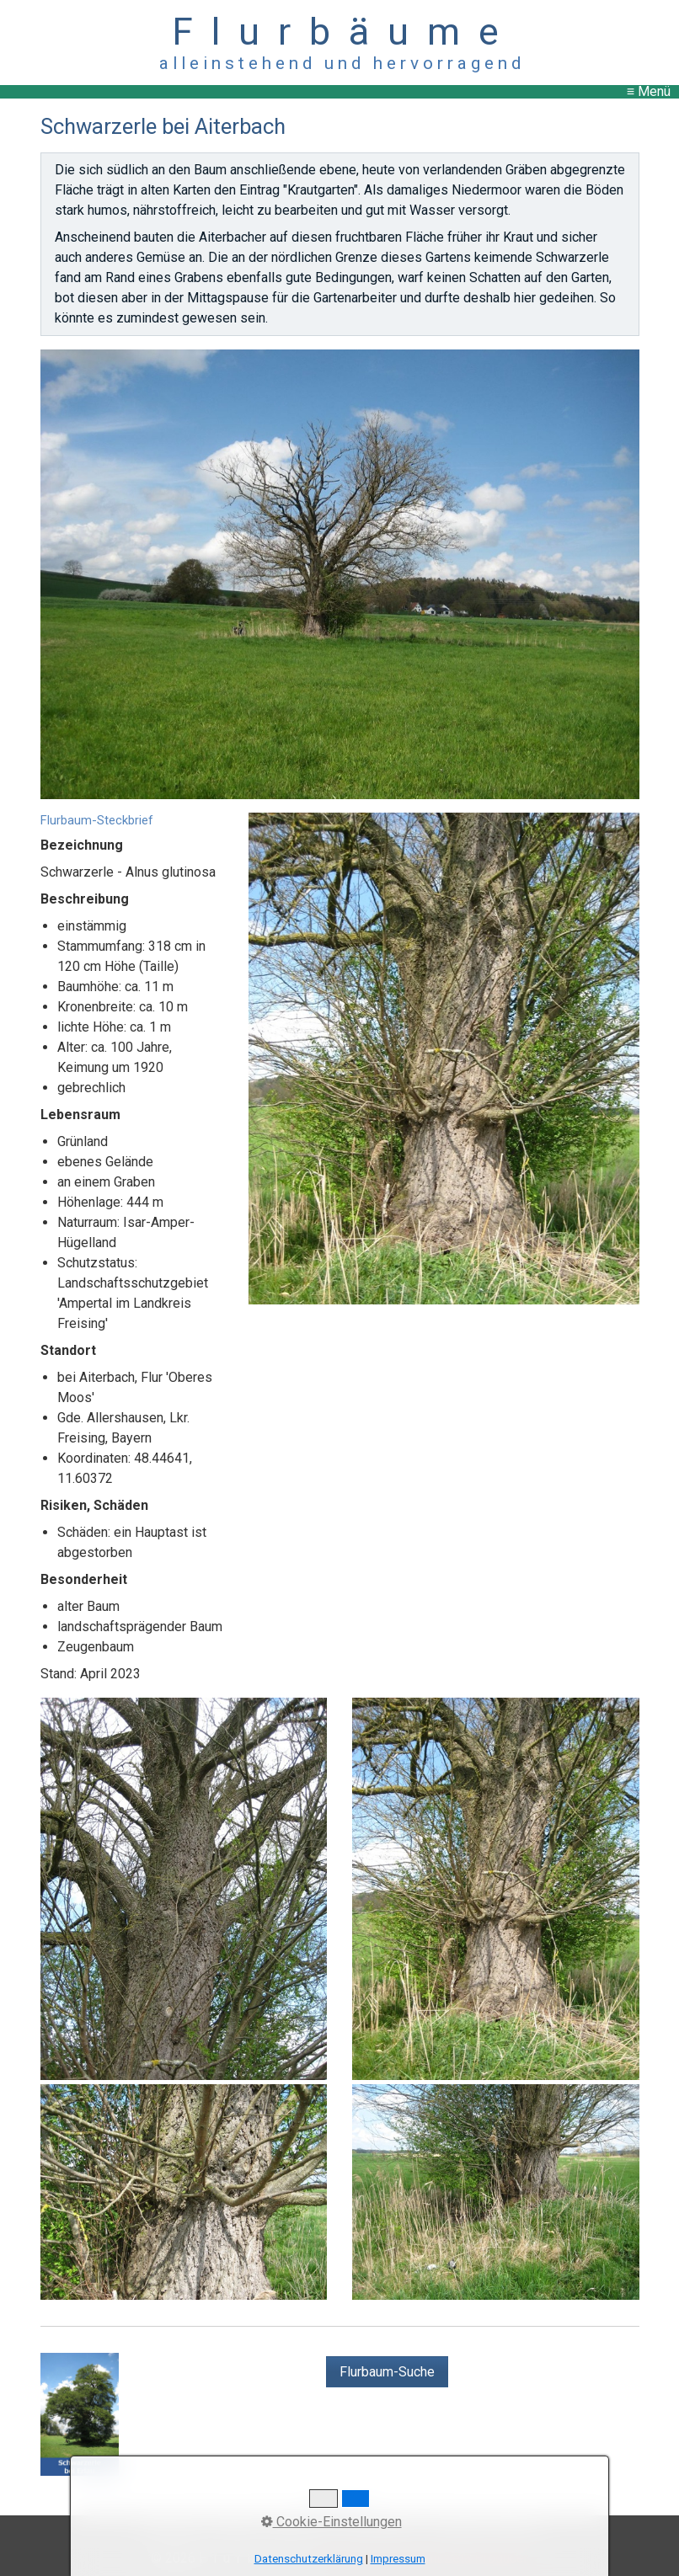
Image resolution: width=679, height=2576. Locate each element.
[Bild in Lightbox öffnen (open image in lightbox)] (339, 573)
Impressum (398, 2558)
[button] (387, 2371)
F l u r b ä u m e (340, 31)
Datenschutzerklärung (308, 2558)
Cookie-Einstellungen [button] (331, 2522)
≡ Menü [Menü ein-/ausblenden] (649, 91)
